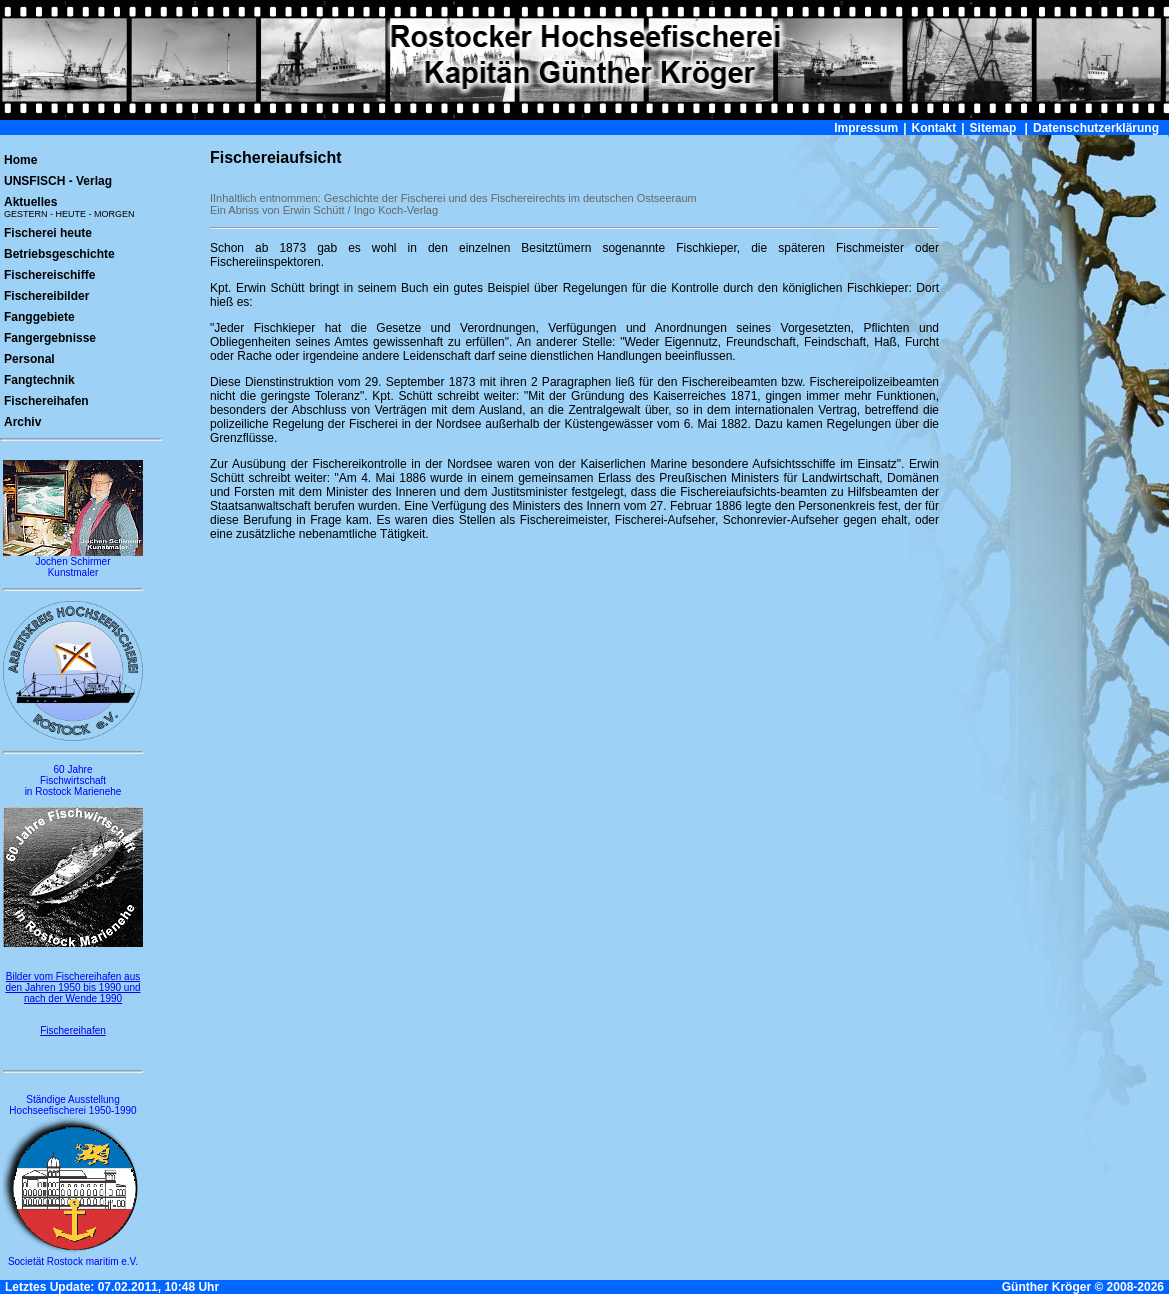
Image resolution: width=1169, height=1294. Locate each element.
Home (20, 160)
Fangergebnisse (50, 338)
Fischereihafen (46, 401)
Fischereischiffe (49, 275)
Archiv (22, 422)
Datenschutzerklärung (1096, 128)
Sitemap (993, 128)
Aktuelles (69, 207)
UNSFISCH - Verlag (58, 181)
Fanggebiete (39, 317)
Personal (29, 359)
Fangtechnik (39, 380)
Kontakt (934, 128)
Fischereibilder (46, 296)
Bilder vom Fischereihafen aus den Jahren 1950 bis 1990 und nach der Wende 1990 (72, 987)
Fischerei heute (48, 233)
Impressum (866, 128)
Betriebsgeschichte (59, 254)
